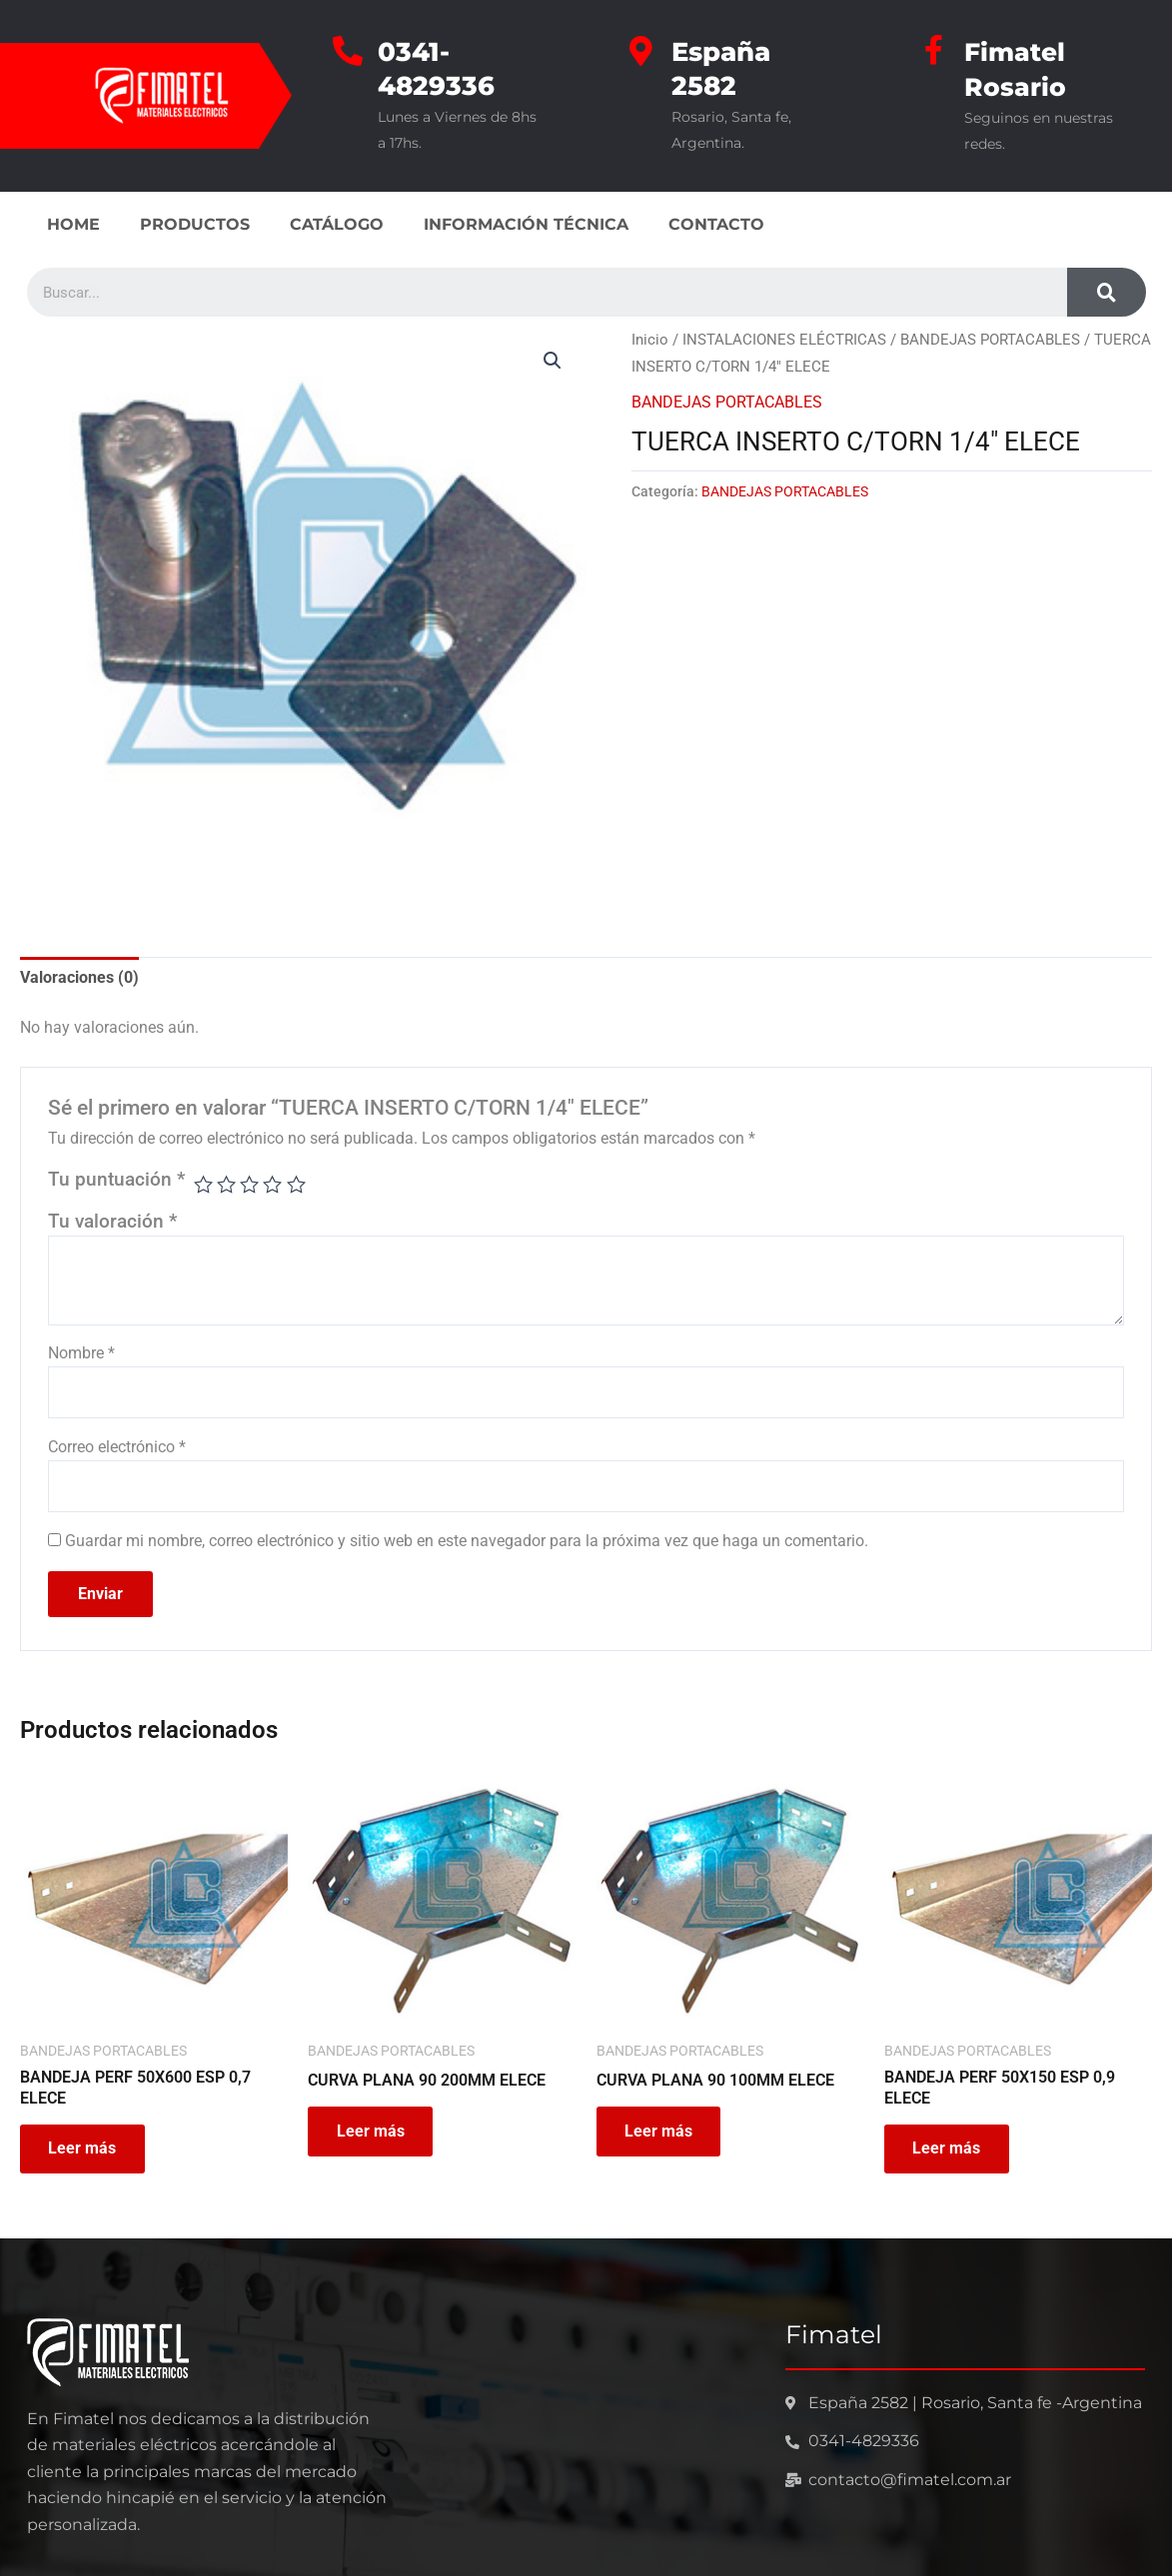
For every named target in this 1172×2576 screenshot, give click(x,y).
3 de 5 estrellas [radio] (250, 1183)
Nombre (81, 1350)
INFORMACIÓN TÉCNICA (526, 222)
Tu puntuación (116, 1178)
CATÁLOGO (337, 222)
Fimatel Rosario (1016, 68)
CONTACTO (716, 222)
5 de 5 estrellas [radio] (296, 1183)
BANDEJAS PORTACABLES (990, 338)
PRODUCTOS (195, 222)
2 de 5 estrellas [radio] (227, 1183)
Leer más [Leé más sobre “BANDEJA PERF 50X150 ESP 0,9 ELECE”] (948, 2149)
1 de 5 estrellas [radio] (203, 1183)
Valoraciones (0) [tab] (79, 975)
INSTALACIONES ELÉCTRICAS (784, 338)
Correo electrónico (117, 1445)
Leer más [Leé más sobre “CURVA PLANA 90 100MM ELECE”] (660, 2131)
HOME (73, 222)
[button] (553, 359)
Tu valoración (112, 1219)
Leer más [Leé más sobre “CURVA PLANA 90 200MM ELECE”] (372, 2131)
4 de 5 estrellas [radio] (273, 1183)
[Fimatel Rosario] (934, 50)
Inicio (649, 338)
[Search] (1106, 290)
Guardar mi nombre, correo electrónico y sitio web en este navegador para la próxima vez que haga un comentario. (466, 1539)
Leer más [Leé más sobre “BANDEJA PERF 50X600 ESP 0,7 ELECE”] (84, 2149)
